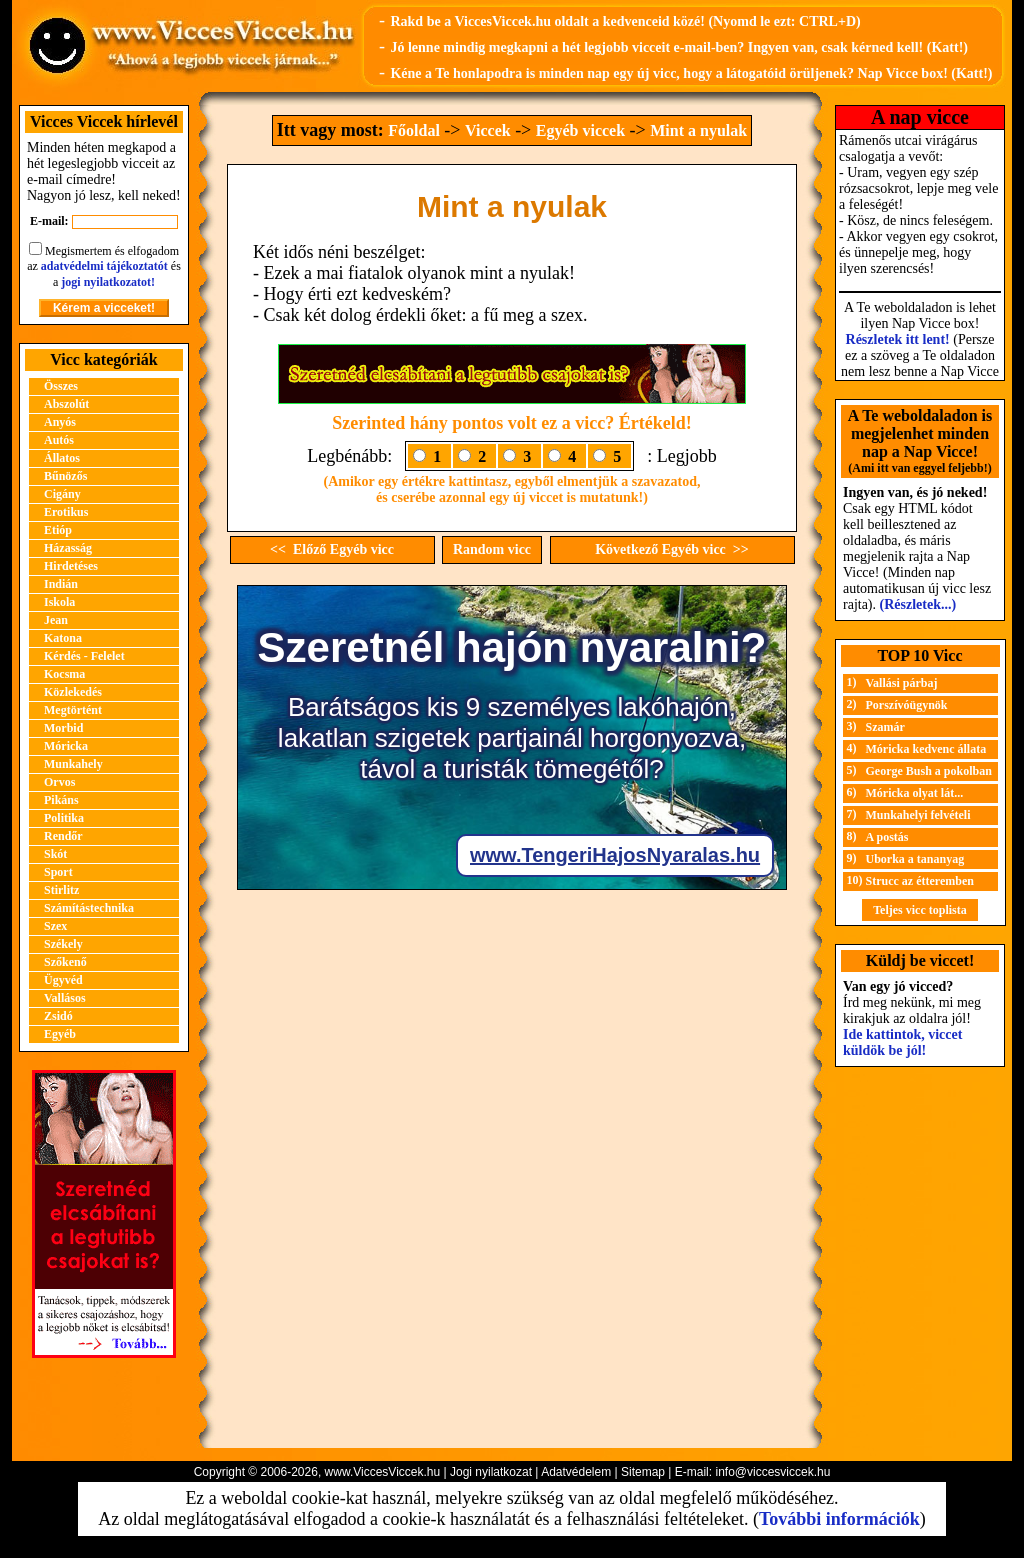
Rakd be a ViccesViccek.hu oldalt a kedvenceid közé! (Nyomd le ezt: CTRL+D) (625, 21)
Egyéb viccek (580, 130)
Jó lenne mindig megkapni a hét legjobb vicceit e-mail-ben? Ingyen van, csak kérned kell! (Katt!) (679, 47)
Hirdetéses (71, 566)
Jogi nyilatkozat (491, 1472)
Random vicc (492, 549)
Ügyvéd (63, 980)
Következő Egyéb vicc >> (672, 549)
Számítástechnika (89, 908)
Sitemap (643, 1472)
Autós (59, 440)
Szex (55, 926)
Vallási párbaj (902, 683)
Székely (63, 944)
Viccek (488, 130)
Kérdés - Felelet (84, 656)
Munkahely (73, 764)
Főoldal (414, 130)
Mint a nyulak (698, 130)
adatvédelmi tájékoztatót (104, 266)
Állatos (62, 458)
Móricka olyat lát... (915, 793)
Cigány (62, 494)
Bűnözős (65, 476)
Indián (61, 584)
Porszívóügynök (907, 705)
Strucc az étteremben (920, 881)
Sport (58, 872)
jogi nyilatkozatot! (108, 282)
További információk (839, 1519)
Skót (55, 854)
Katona (63, 638)
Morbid (63, 728)
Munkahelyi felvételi (918, 815)
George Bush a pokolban (929, 771)
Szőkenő (65, 962)
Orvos (59, 782)
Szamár (885, 727)
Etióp (58, 530)
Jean (56, 620)
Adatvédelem (576, 1472)
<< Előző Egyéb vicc (332, 549)
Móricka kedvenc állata (926, 749)
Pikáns (61, 800)
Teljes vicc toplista (920, 910)
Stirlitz (61, 890)
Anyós (60, 422)
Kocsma (64, 674)
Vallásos (65, 998)
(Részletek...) (918, 604)
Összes (61, 386)
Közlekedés (73, 692)
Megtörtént (73, 710)
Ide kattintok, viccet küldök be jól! (902, 1042)
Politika (64, 818)
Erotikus (66, 512)
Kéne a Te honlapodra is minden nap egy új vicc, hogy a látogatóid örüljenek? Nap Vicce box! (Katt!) (691, 73)
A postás (887, 837)
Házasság (68, 548)
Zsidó (58, 1016)
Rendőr (63, 836)
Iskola (59, 602)
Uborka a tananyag (915, 859)
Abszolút (66, 404)
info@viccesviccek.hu (772, 1472)
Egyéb (60, 1034)
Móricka (66, 746)
